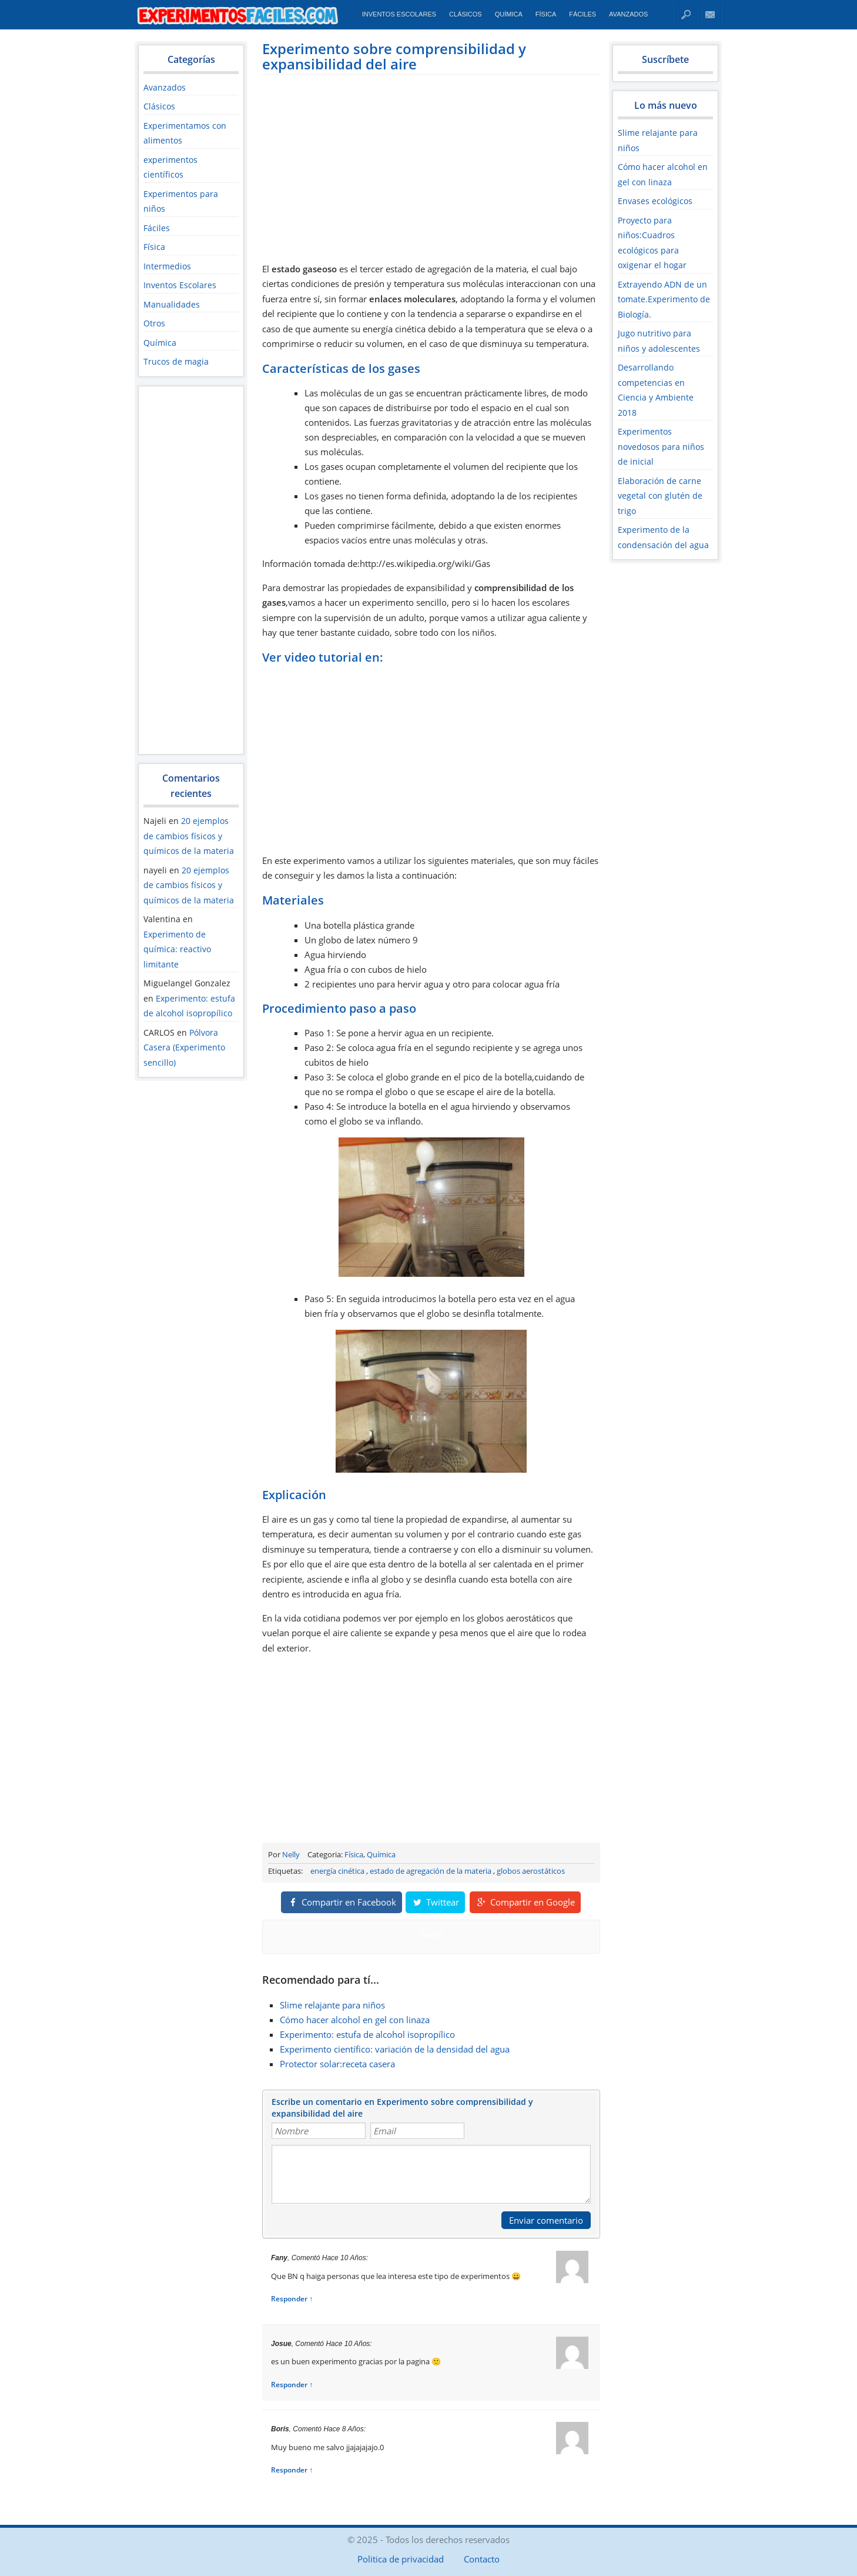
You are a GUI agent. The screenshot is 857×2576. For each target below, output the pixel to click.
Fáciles (582, 14)
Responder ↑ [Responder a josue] (292, 2385)
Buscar (686, 14)
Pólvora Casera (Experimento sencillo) (184, 1047)
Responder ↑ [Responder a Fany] (292, 2299)
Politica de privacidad (400, 2559)
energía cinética (337, 1871)
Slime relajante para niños (332, 2005)
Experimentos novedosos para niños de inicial (661, 446)
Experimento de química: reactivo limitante (177, 949)
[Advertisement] (191, 569)
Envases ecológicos (655, 200)
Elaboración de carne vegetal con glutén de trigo (660, 495)
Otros (154, 323)
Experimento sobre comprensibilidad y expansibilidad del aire (394, 56)
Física (545, 14)
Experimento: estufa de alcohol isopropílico (367, 2034)
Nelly (291, 1854)
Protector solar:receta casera (337, 2064)
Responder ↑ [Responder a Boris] (292, 2470)
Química (509, 14)
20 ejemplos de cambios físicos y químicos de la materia (188, 835)
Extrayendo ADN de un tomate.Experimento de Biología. (664, 299)
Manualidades (171, 304)
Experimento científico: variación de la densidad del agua (395, 2049)
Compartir (341, 1902)
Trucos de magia (176, 361)
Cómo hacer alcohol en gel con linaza (355, 2020)
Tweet (431, 1934)
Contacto (710, 14)
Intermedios (167, 266)
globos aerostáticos (531, 1871)
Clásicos (465, 14)
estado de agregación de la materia (430, 1871)
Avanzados (628, 14)
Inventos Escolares (399, 14)
